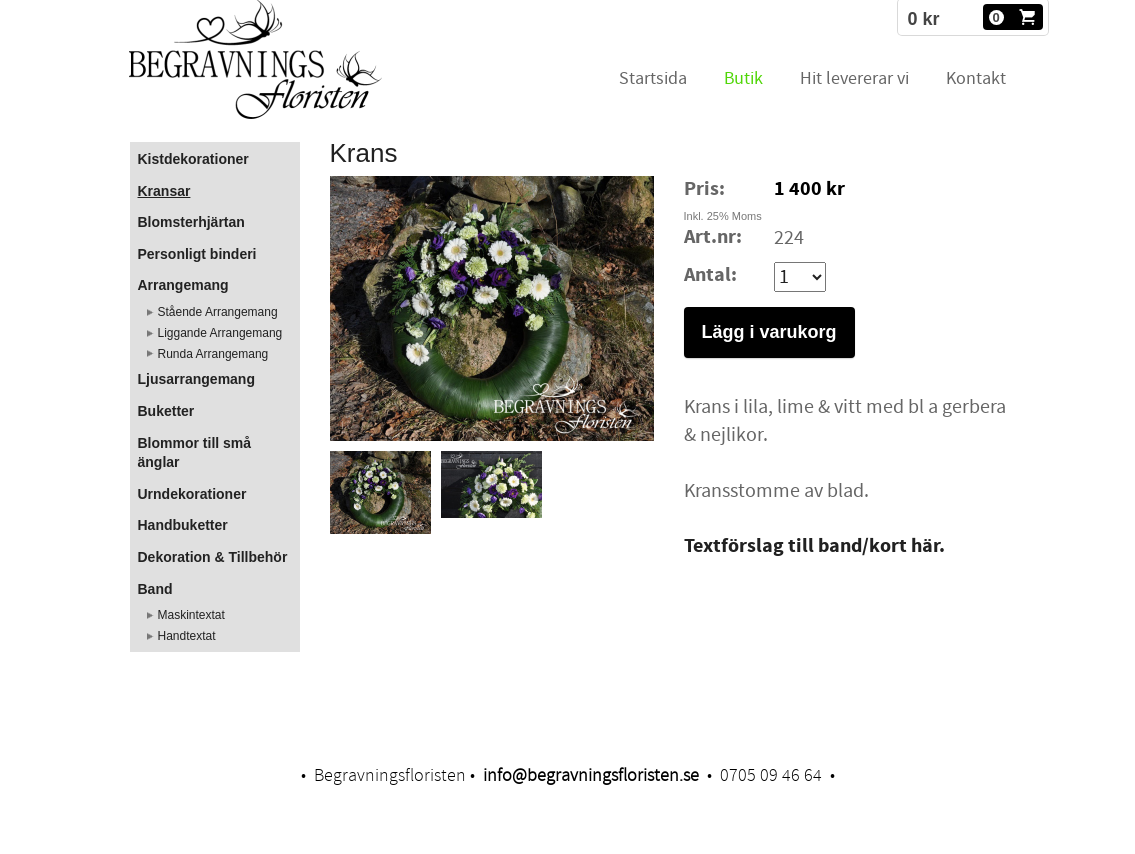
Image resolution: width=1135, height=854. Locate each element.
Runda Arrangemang (213, 354)
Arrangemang (183, 285)
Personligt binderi (197, 254)
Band (155, 589)
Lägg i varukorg (769, 332)
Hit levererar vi (854, 78)
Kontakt (976, 78)
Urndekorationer (192, 494)
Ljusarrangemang (196, 379)
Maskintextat (191, 615)
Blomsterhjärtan (191, 222)
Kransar (164, 191)
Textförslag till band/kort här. (814, 546)
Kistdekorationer (193, 159)
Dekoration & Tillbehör (213, 557)
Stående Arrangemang (218, 312)
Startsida (653, 78)
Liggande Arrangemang (220, 333)
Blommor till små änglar (195, 453)
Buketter (166, 411)
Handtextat (187, 636)
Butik (743, 78)
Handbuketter (183, 525)
